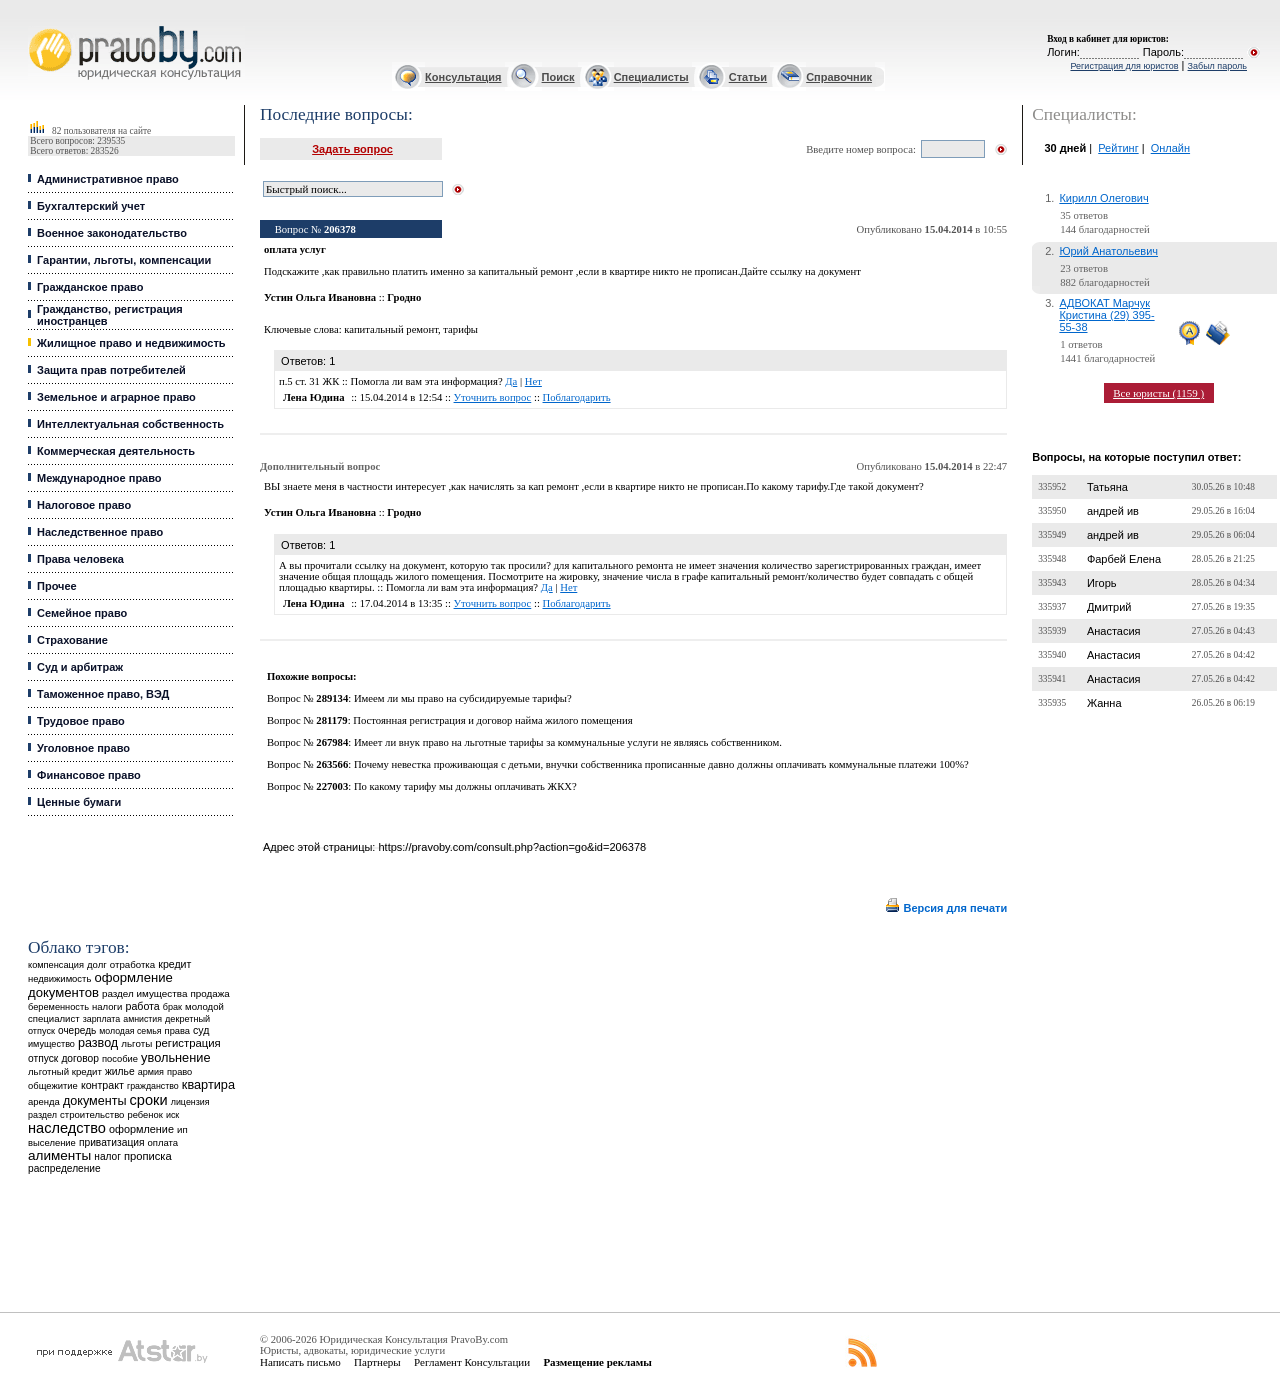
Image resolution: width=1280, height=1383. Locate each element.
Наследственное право (100, 532)
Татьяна (1107, 487)
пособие (120, 1059)
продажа (209, 993)
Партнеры (377, 1362)
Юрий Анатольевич (1108, 251)
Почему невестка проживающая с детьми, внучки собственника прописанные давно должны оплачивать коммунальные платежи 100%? (661, 764)
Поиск (558, 77)
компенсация (56, 965)
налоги (107, 1006)
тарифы (460, 329)
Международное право (99, 478)
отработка (132, 964)
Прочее (57, 586)
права (177, 1031)
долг (97, 964)
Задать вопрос (352, 149)
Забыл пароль (1217, 66)
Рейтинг (1118, 148)
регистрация (187, 1043)
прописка (148, 1156)
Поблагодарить (577, 397)
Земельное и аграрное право (116, 397)
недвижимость (59, 978)
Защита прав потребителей (111, 370)
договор (80, 1058)
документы (95, 1101)
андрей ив (1113, 511)
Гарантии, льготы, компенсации (124, 260)
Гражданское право (90, 287)
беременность (58, 1007)
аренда (44, 1101)
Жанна (1104, 703)
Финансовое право (89, 775)
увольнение (175, 1057)
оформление (141, 1129)
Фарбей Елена (1124, 559)
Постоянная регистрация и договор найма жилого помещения (492, 720)
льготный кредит (65, 1071)
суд (201, 1030)
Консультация (463, 77)
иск (172, 1115)
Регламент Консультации (472, 1362)
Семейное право (82, 613)
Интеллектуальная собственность (130, 424)
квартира (208, 1084)
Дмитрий (1109, 607)
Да (511, 381)
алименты (59, 1155)
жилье (120, 1071)
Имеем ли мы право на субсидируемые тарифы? (463, 698)
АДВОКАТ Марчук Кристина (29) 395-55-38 (1106, 315)
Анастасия (1114, 631)
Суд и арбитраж (80, 667)
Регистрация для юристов (1124, 66)
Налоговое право (84, 505)
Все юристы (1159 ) (1158, 393)
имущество (51, 1044)
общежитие (53, 1085)
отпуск (43, 1058)
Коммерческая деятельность (116, 451)
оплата (163, 1142)
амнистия (142, 1019)
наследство (67, 1128)
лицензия (190, 1102)
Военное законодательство (112, 233)
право (179, 1072)
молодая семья (130, 1031)
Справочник (839, 77)
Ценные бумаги (79, 802)
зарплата (102, 1019)
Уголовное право (83, 748)
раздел (42, 1115)
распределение (64, 1168)
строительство (92, 1114)
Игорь (1102, 583)
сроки (149, 1100)
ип (182, 1129)
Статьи (748, 77)
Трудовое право (81, 721)
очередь (77, 1030)
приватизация (112, 1142)
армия (151, 1072)
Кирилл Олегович (1103, 198)
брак (172, 1007)
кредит (174, 964)
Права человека (80, 559)
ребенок (145, 1114)
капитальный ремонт (391, 329)
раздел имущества (144, 993)
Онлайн (1170, 148)
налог (107, 1156)
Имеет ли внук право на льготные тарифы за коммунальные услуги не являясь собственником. (568, 742)
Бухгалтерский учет (91, 206)
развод (98, 1043)
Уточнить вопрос (493, 397)
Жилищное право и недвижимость (131, 343)
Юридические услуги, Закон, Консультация (38, 26)
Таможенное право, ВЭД (103, 694)
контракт (102, 1085)
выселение (52, 1142)
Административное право (108, 179)
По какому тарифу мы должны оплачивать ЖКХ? (465, 786)
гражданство (153, 1086)
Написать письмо (300, 1362)
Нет (533, 381)
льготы (136, 1043)
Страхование (72, 640)
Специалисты (651, 77)
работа (142, 1006)
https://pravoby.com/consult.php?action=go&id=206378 (512, 847)
